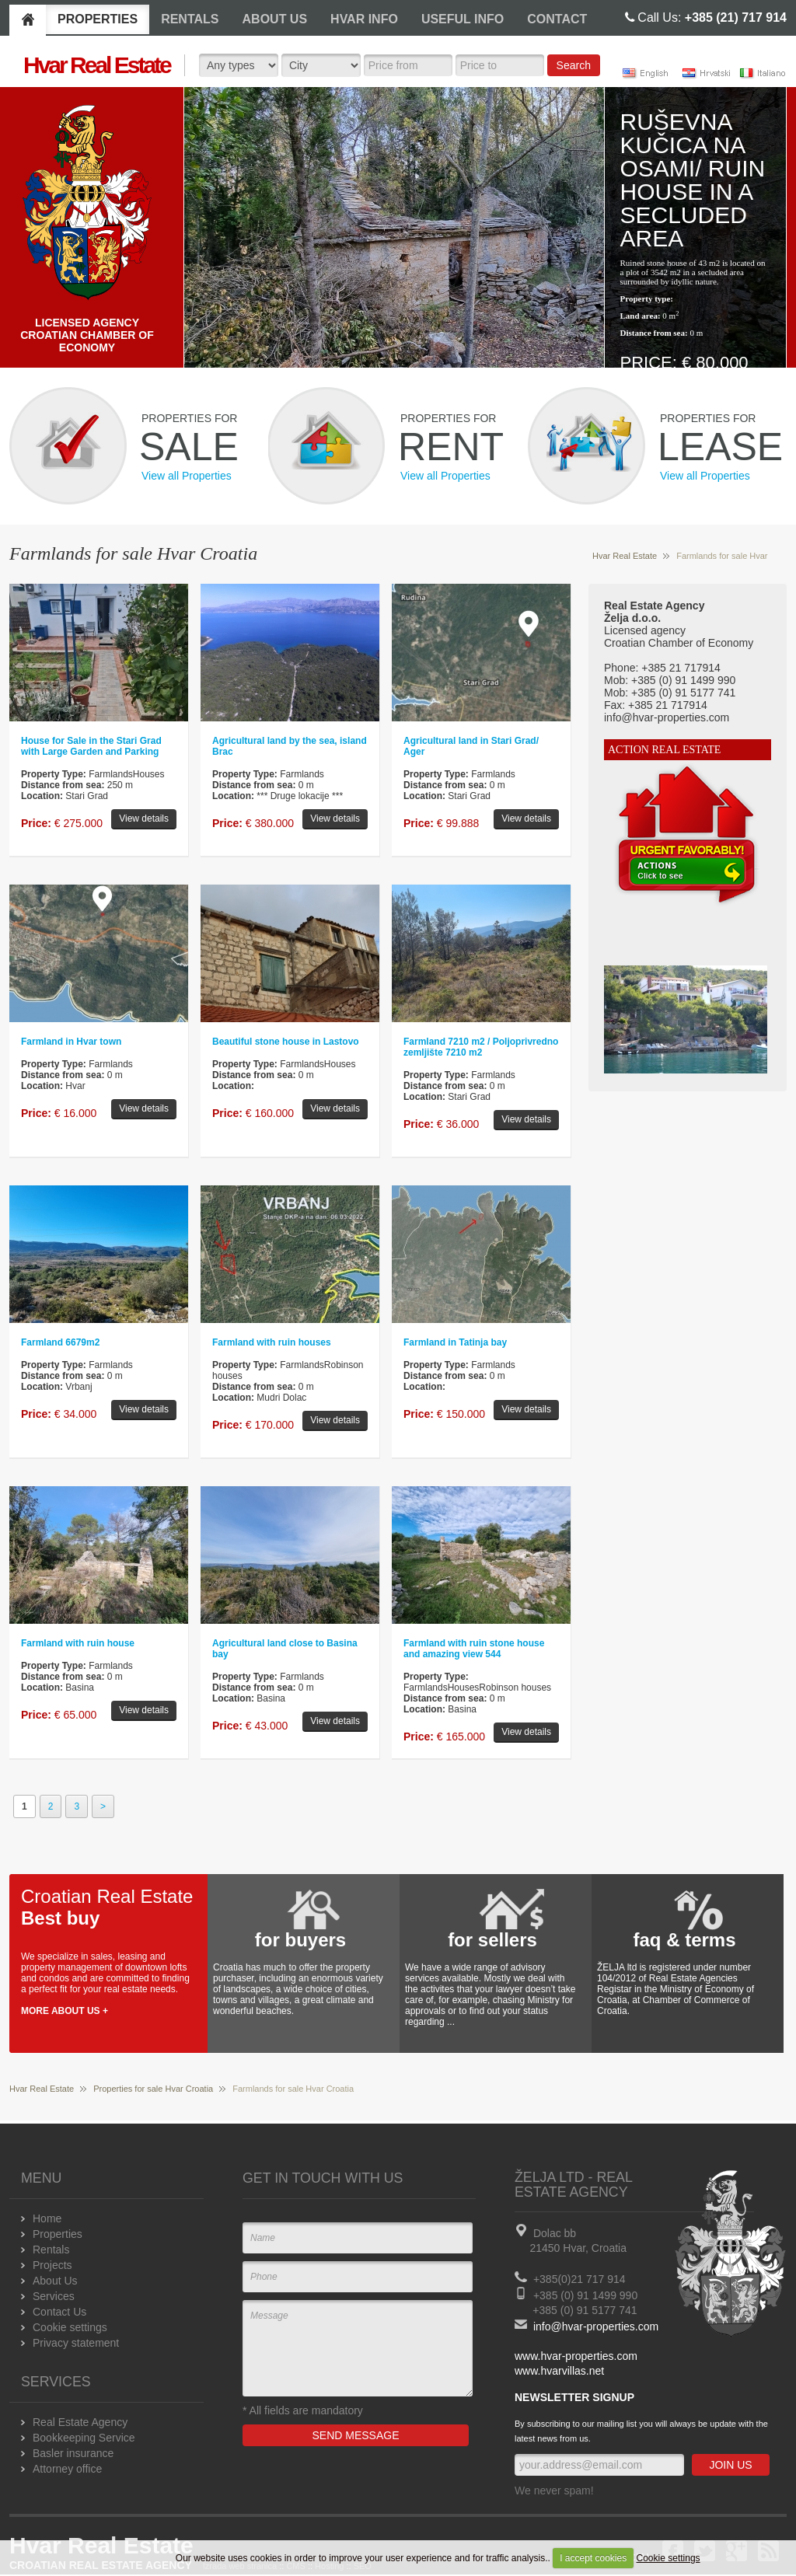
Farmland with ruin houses (271, 1342)
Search (574, 65)
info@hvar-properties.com (595, 2326)
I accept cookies (593, 2558)
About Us (55, 2280)
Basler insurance (73, 2453)
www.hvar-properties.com (576, 2356)
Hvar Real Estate (624, 555)
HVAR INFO (364, 19)
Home (47, 2218)
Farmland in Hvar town (71, 1041)
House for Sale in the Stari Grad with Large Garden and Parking (91, 746)
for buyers (300, 1939)
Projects (52, 2265)
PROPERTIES (98, 19)
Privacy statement (76, 2343)
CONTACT (557, 19)
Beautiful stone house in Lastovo (285, 1041)
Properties (57, 2234)
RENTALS (189, 19)
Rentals (51, 2249)
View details (144, 818)
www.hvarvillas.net (559, 2371)
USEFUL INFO (462, 19)
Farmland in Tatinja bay (455, 1342)
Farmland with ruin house (77, 1643)
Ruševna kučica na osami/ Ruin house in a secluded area (693, 180)
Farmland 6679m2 (60, 1342)
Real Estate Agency (80, 2422)
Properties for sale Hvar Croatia (153, 2088)
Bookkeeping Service (84, 2437)
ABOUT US (275, 19)
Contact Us (59, 2311)
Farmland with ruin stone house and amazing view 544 (473, 1649)
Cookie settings (668, 2558)
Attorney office (67, 2469)
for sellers (492, 1939)
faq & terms (684, 1939)
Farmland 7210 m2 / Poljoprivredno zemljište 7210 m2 (480, 1047)
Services (54, 2296)
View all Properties (186, 475)
